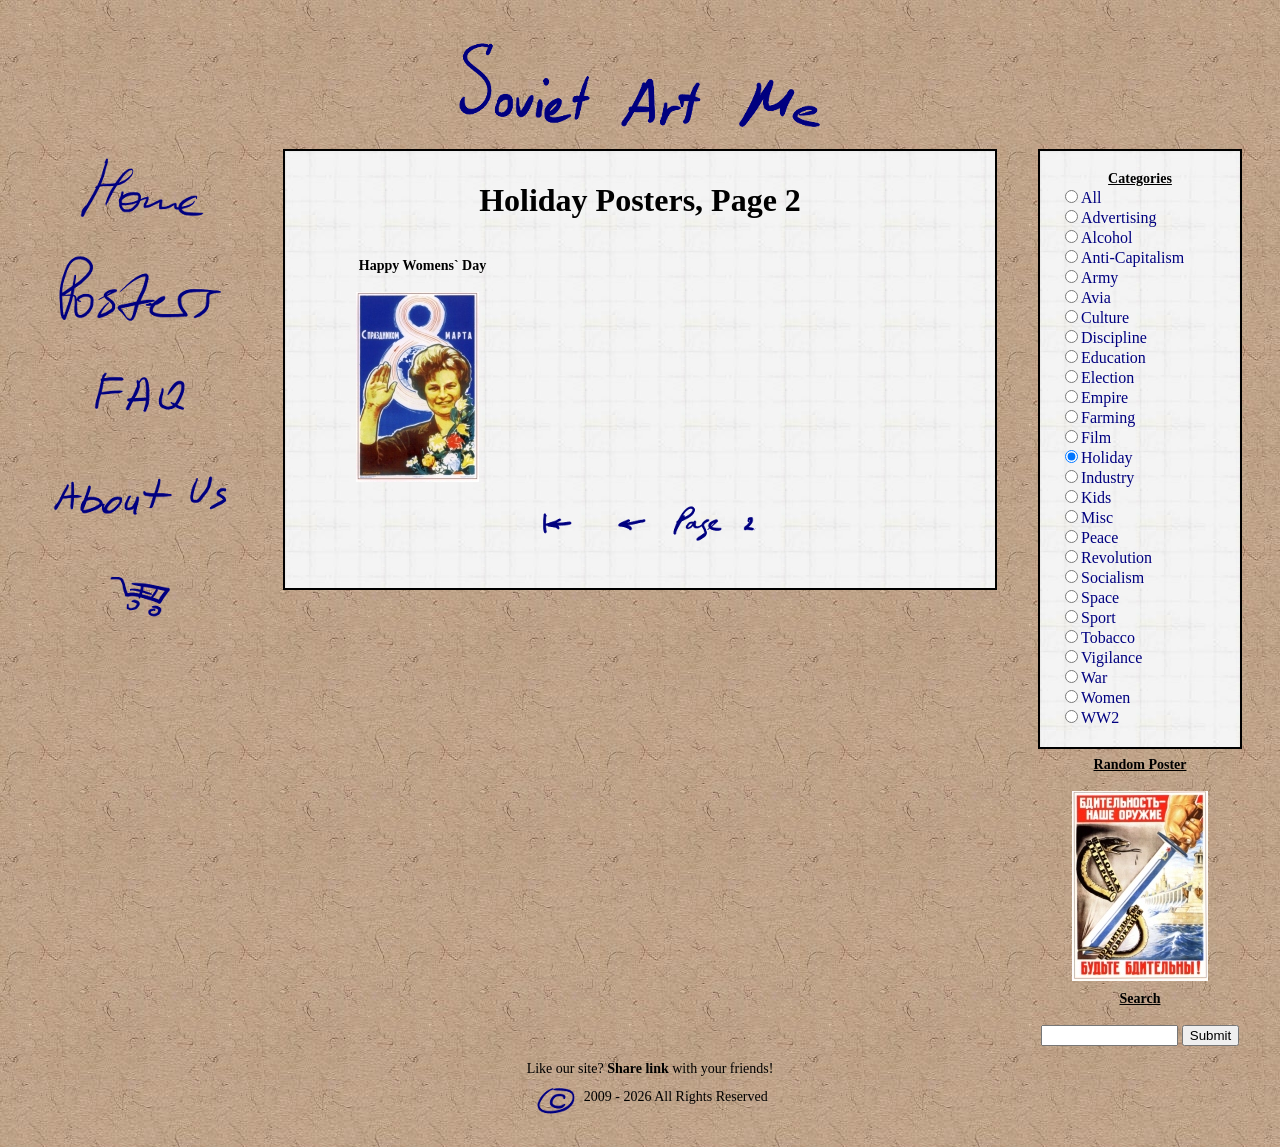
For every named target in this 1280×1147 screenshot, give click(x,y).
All (1083, 197)
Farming (1100, 417)
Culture (1097, 317)
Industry (1099, 477)
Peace (1091, 537)
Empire (1096, 397)
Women (1097, 697)
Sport (1090, 617)
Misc (1089, 517)
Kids (1088, 497)
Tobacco (1100, 637)
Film (1088, 437)
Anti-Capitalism (1124, 257)
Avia (1088, 297)
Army (1091, 277)
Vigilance (1103, 657)
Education (1105, 357)
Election (1099, 377)
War (1086, 677)
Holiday (1099, 457)
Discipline (1106, 337)
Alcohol (1099, 237)
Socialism (1104, 577)
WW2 (1092, 717)
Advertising (1111, 217)
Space (1092, 597)
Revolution (1108, 557)
